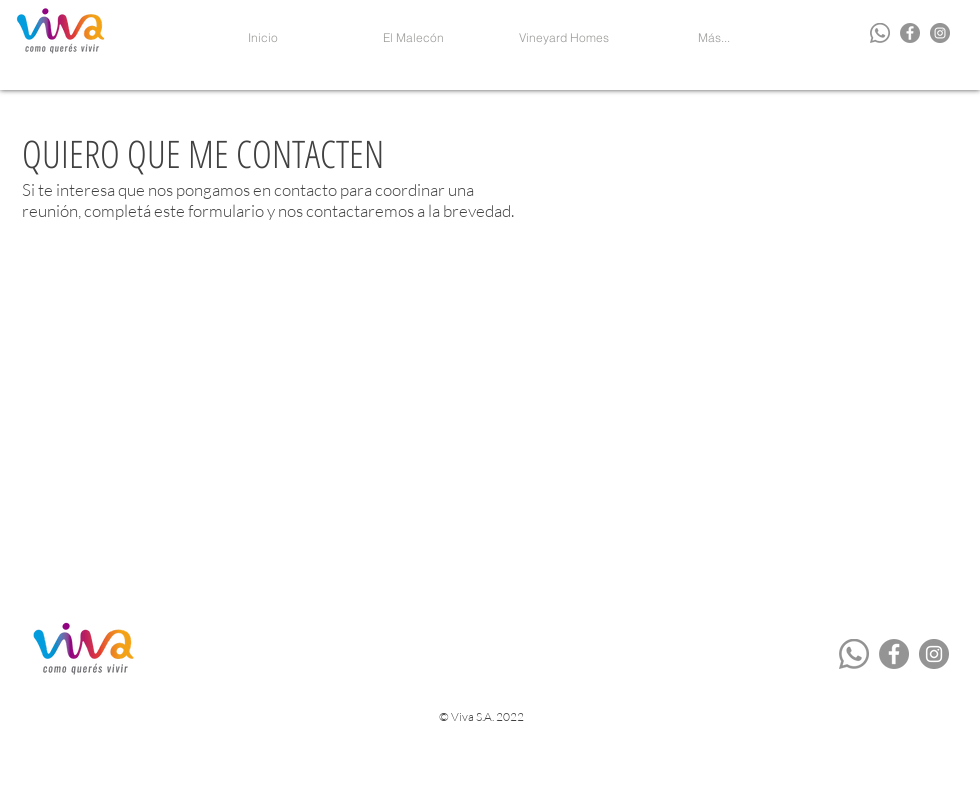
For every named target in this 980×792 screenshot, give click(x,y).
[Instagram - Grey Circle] (940, 33)
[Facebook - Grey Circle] (910, 33)
